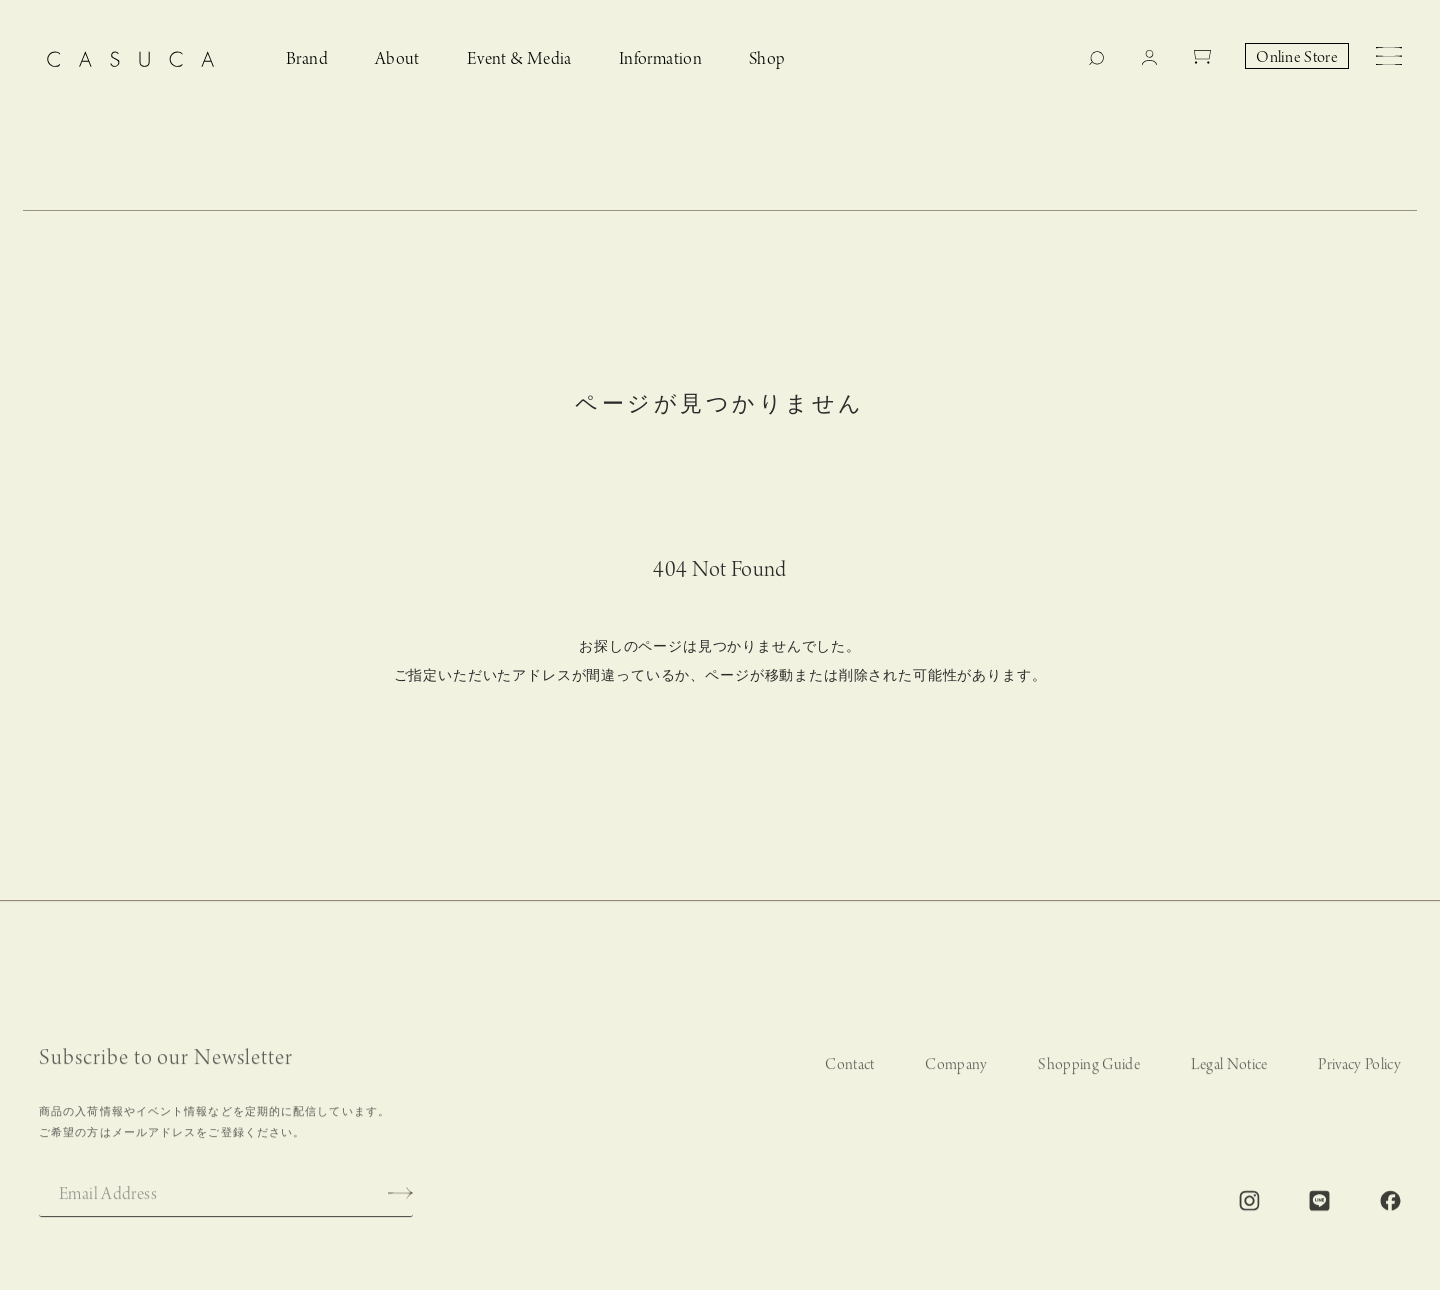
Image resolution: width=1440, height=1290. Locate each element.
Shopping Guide (1089, 1073)
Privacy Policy (1359, 1073)
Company (956, 1073)
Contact (849, 1073)
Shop (767, 59)
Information (660, 59)
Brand (307, 59)
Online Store (1297, 58)
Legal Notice (1229, 1073)
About (397, 59)
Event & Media (519, 59)
